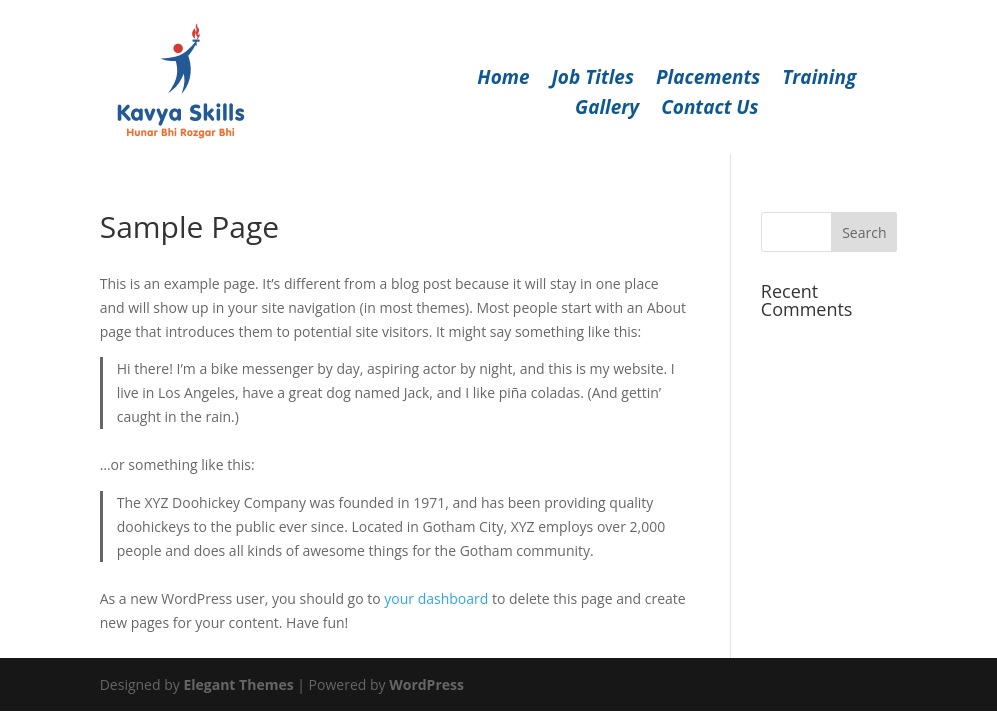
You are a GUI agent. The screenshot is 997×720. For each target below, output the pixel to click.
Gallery (607, 110)
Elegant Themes (238, 684)
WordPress (426, 684)
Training (819, 80)
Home (503, 80)
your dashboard (436, 598)
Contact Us (709, 110)
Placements (708, 80)
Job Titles (593, 80)
